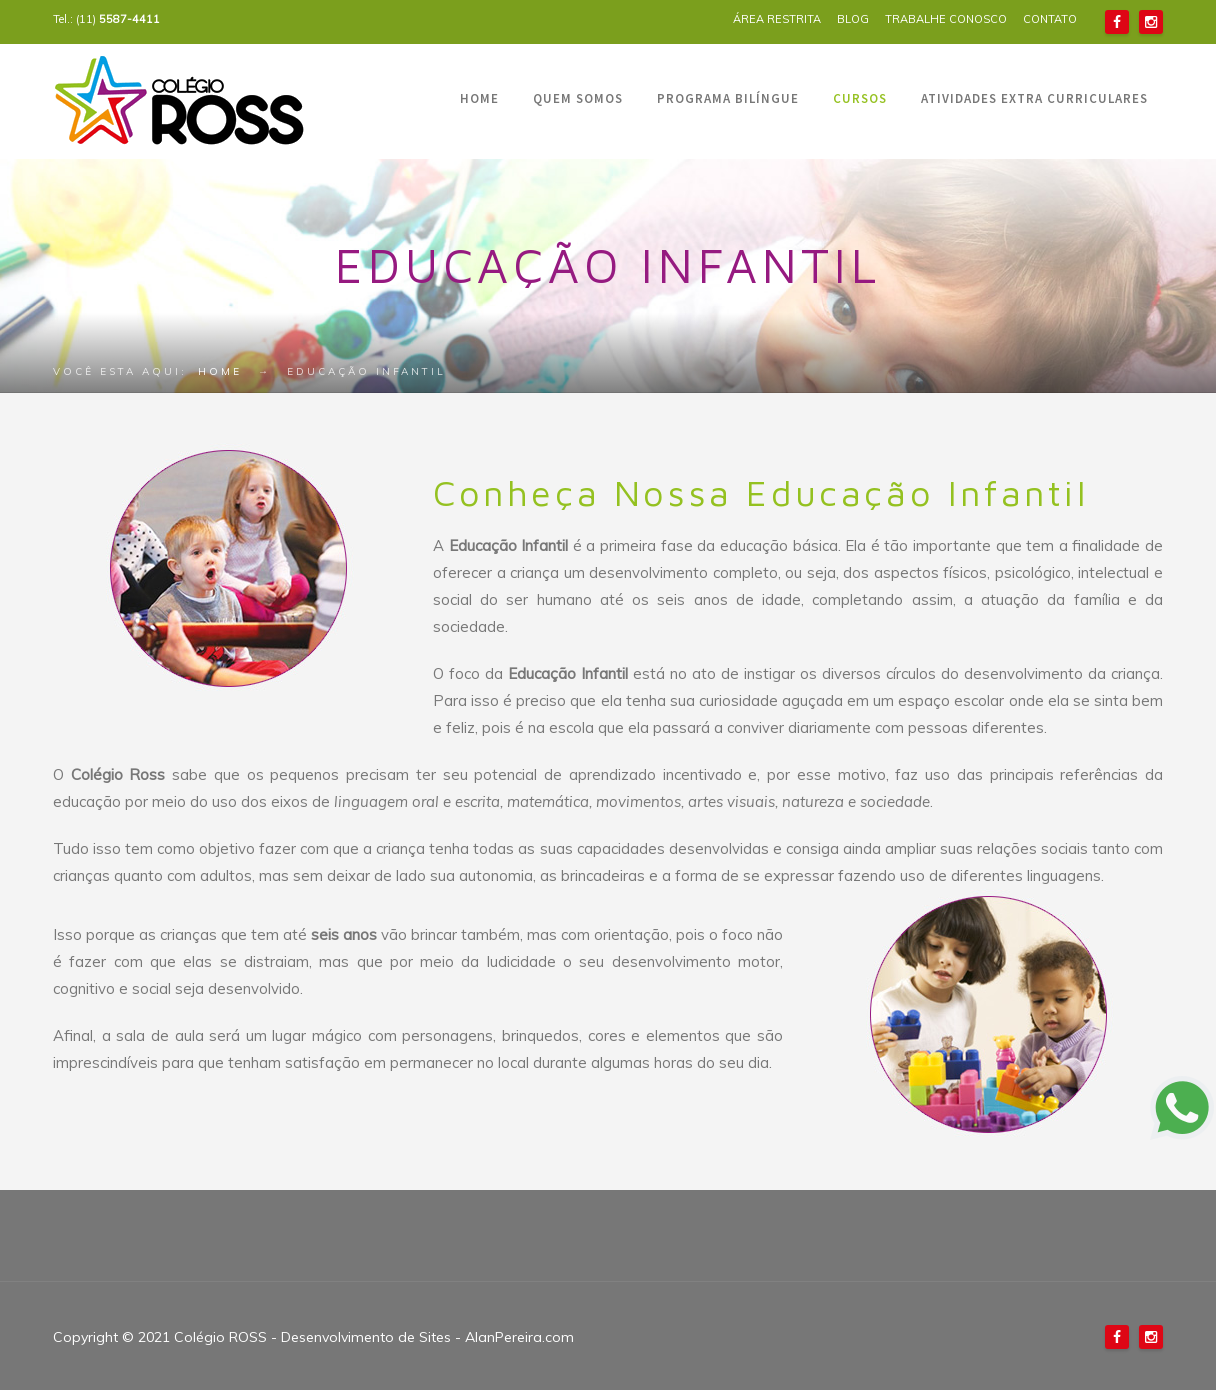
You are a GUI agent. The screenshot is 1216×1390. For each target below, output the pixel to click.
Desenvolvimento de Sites (366, 1337)
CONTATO (1050, 19)
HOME (479, 98)
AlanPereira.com (519, 1337)
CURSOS (860, 98)
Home (220, 371)
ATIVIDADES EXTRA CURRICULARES (1034, 98)
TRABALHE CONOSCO (946, 19)
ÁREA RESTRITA (777, 19)
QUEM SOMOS (578, 98)
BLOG (853, 19)
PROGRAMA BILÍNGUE (728, 98)
